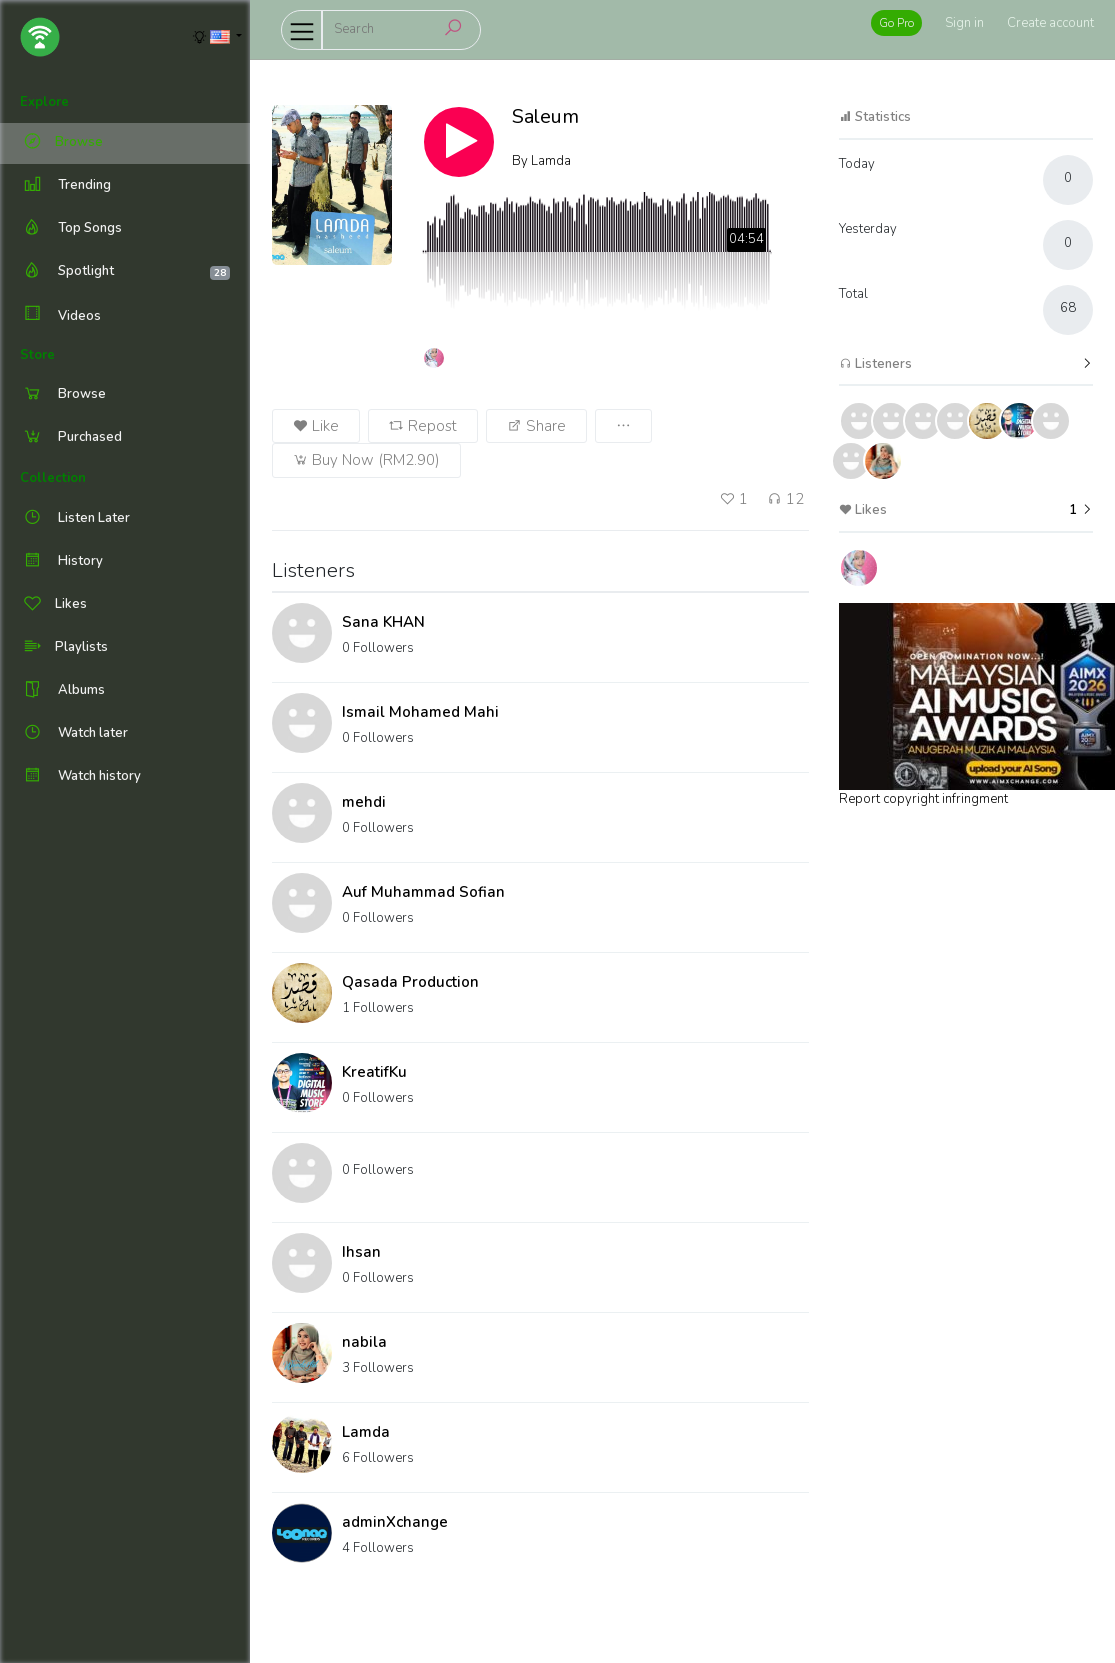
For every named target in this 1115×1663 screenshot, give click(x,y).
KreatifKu (374, 1072)
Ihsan (361, 1252)
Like (316, 426)
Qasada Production (410, 982)
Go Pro (896, 23)
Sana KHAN (383, 622)
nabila (364, 1342)
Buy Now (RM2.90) (366, 460)
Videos (60, 315)
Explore (44, 102)
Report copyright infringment (923, 799)
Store (37, 355)
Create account (1050, 23)
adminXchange (395, 1522)
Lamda (366, 1432)
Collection (53, 478)
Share (536, 426)
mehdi (364, 802)
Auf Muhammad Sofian (423, 892)
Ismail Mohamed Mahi (420, 712)
